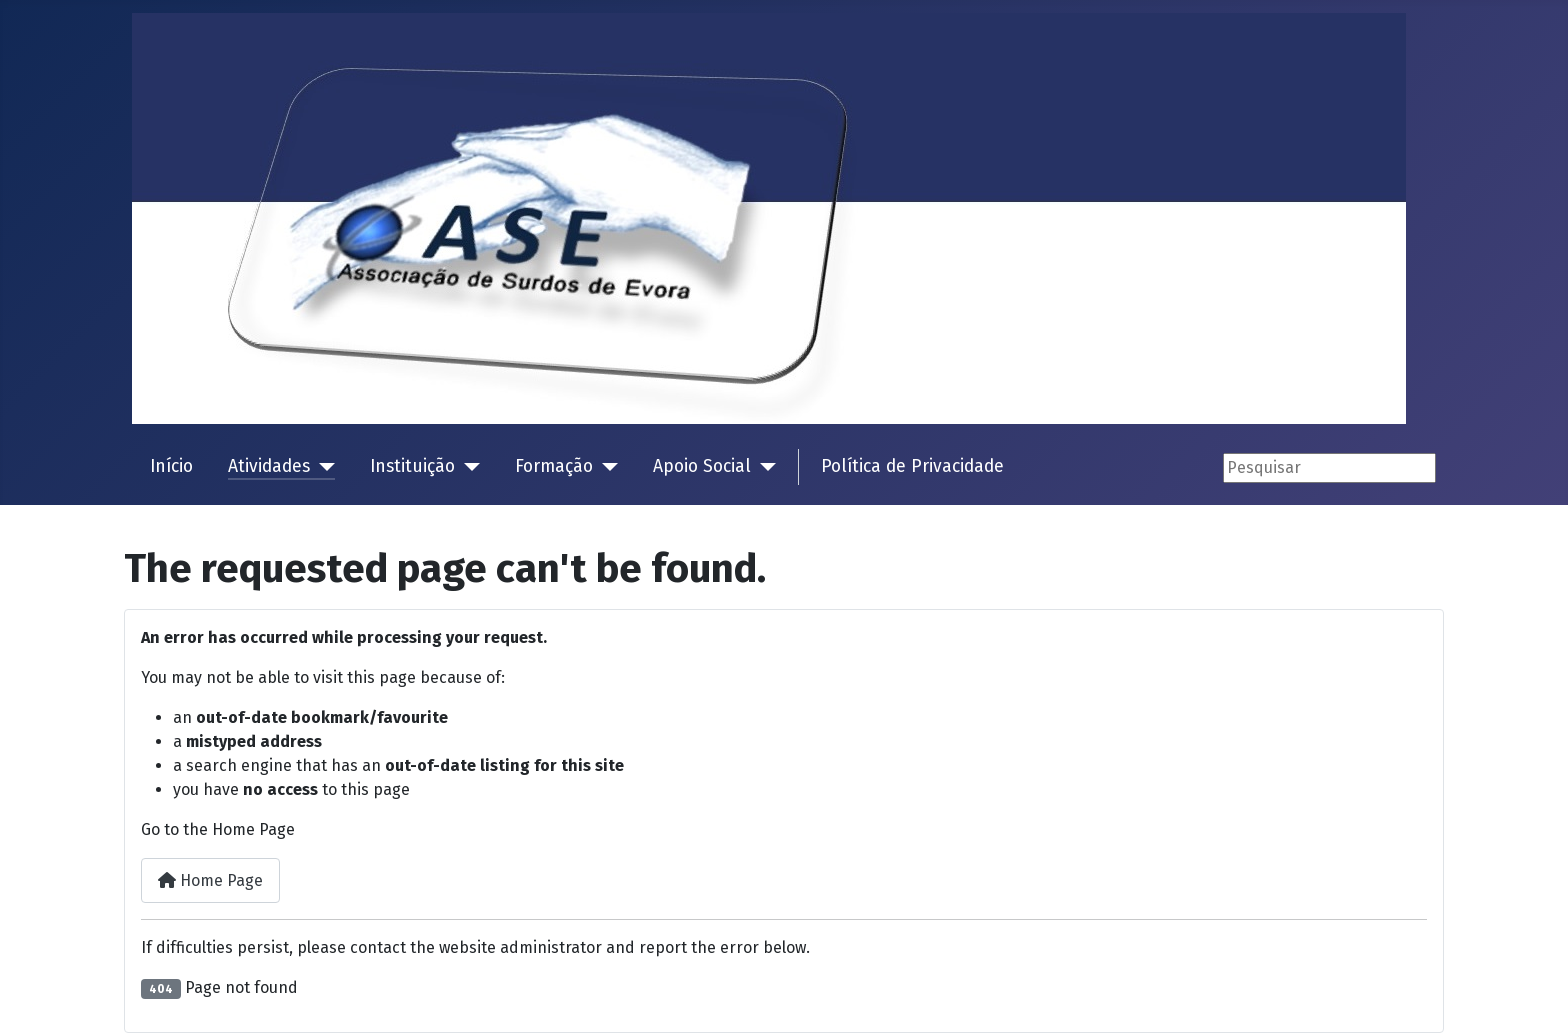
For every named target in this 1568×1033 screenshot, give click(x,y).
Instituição (412, 466)
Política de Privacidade (912, 466)
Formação (554, 466)
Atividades (269, 466)
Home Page (210, 880)
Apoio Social (702, 466)
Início (171, 466)
